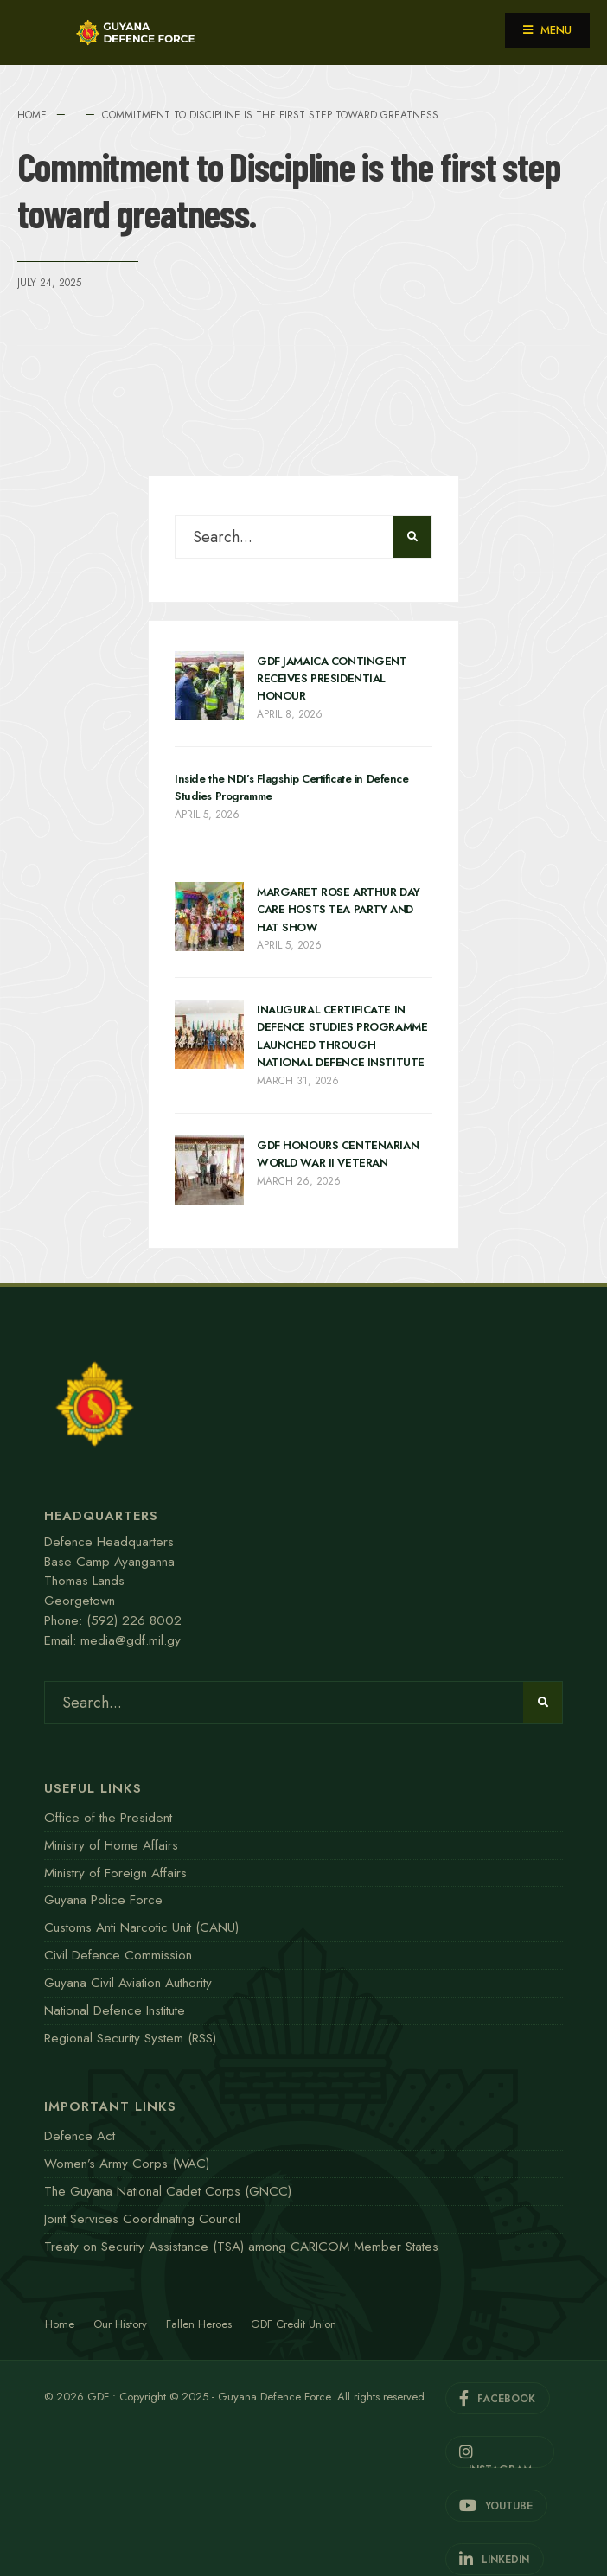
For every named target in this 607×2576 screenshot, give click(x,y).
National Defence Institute (114, 2010)
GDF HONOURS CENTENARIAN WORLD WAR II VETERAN (338, 1154)
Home (32, 115)
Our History (120, 2324)
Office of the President (108, 1817)
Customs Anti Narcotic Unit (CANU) (141, 1927)
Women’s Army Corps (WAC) (126, 2163)
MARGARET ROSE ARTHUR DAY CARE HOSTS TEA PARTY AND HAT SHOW (338, 910)
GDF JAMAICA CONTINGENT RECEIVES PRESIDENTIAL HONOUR (332, 679)
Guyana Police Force (103, 1899)
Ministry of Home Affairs (111, 1845)
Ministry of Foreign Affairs (115, 1872)
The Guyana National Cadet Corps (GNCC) (167, 2191)
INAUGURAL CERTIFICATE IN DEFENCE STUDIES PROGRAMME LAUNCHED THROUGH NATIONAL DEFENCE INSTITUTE (342, 1036)
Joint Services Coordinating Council (142, 2218)
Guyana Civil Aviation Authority (128, 1982)
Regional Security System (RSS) (130, 2038)
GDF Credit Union (293, 2324)
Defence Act (79, 2135)
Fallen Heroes (199, 2324)
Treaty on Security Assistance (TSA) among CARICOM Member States (241, 2246)
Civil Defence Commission (118, 1955)
